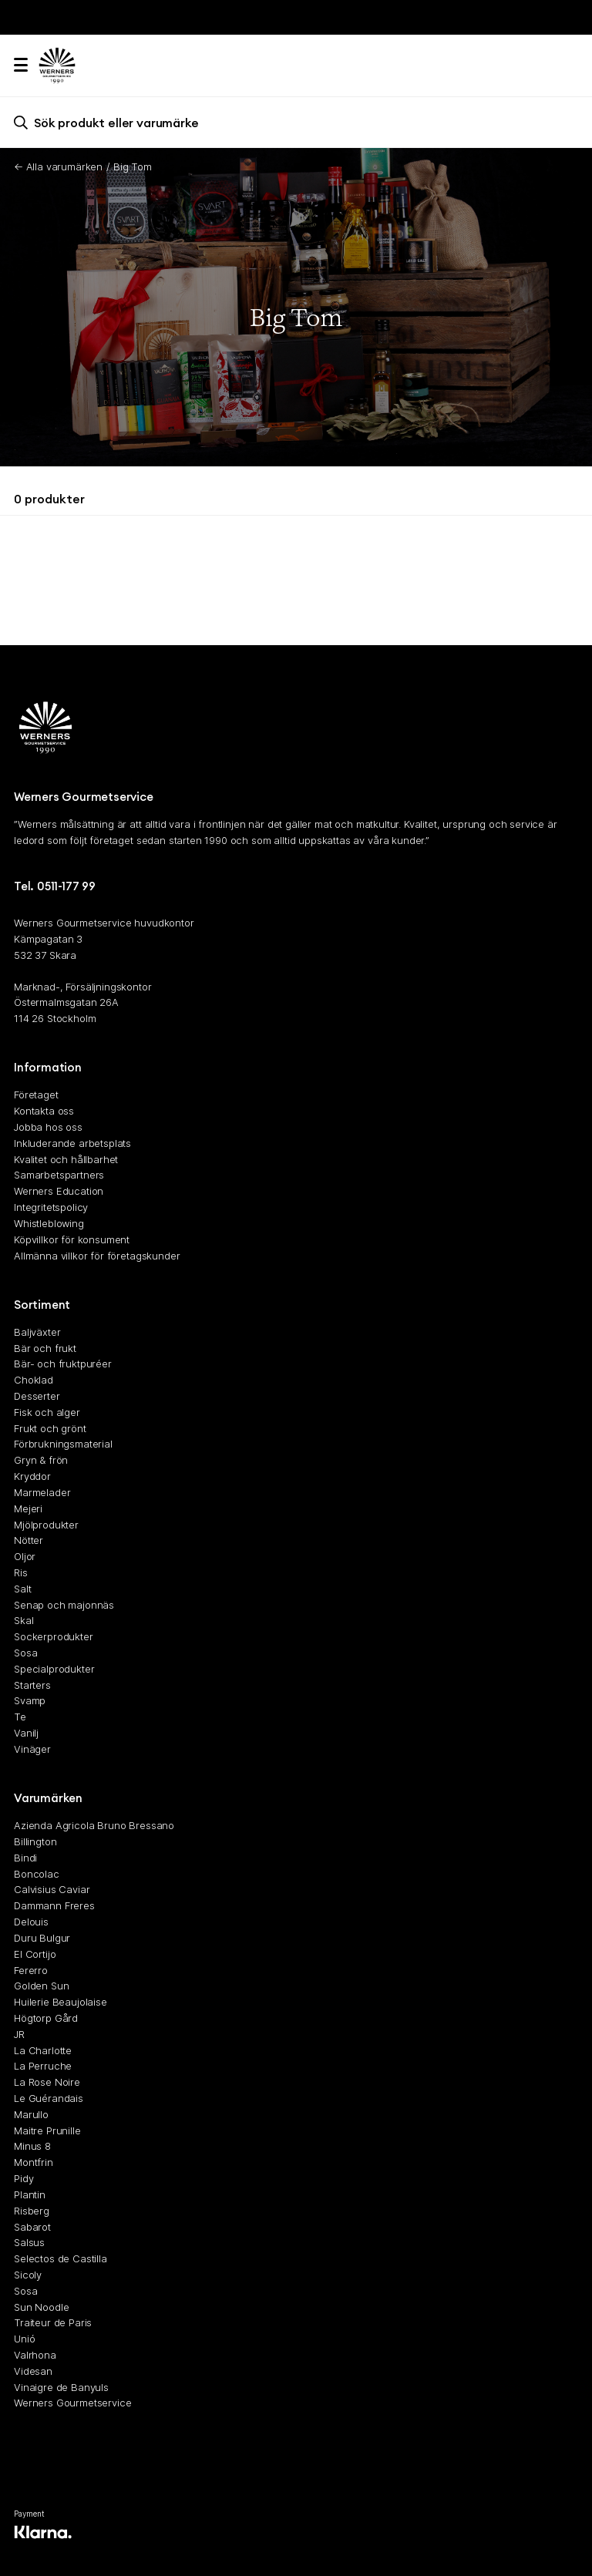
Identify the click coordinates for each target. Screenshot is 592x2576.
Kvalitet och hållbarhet (66, 1159)
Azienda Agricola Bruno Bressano (94, 1826)
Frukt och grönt (50, 1428)
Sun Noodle (41, 2307)
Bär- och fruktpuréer (63, 1364)
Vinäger (32, 1749)
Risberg (31, 2210)
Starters (32, 1685)
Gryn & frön (41, 1460)
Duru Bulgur (42, 1938)
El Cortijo (35, 1954)
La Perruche (43, 2066)
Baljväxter (37, 1332)
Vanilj (26, 1733)
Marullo (31, 2114)
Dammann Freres (54, 1906)
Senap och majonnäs (64, 1605)
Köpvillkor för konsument (72, 1239)
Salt (22, 1588)
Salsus (29, 2243)
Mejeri (28, 1508)
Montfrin (33, 2163)
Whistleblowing (49, 1223)
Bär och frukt (45, 1348)
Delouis (31, 1921)
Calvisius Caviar (51, 1890)
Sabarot (32, 2227)
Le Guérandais (48, 2098)
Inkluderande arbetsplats (72, 1143)
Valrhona (35, 2355)
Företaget (36, 1095)
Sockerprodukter (53, 1637)
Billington (35, 1841)
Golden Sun (41, 1986)
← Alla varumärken (58, 166)
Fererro (31, 1970)
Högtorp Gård (46, 2018)
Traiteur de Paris (53, 2323)
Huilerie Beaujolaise (60, 2002)
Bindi (25, 1857)
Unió (24, 2339)
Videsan (33, 2371)
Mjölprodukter (46, 1524)
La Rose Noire (47, 2083)
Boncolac (36, 1874)
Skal (23, 1621)
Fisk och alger (47, 1412)
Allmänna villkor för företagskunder (97, 1255)
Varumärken (48, 1798)
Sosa (25, 1652)
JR (19, 2034)
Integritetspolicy (51, 1207)
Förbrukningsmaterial (63, 1444)
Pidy (23, 2178)
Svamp (29, 1701)
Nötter (28, 1541)
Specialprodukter (54, 1669)
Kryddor (32, 1476)
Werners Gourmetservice (72, 2403)
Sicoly (28, 2274)
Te (20, 1717)
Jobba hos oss (48, 1127)
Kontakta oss (44, 1111)
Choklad (33, 1380)
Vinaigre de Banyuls (61, 2387)
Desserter (37, 1396)
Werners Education (58, 1191)
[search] (296, 122)
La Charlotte (43, 2050)
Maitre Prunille (47, 2130)
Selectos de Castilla (60, 2259)
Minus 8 (32, 2147)
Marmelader (42, 1492)
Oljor (24, 1557)
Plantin (29, 2194)
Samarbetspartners (59, 1175)
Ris (21, 1572)
